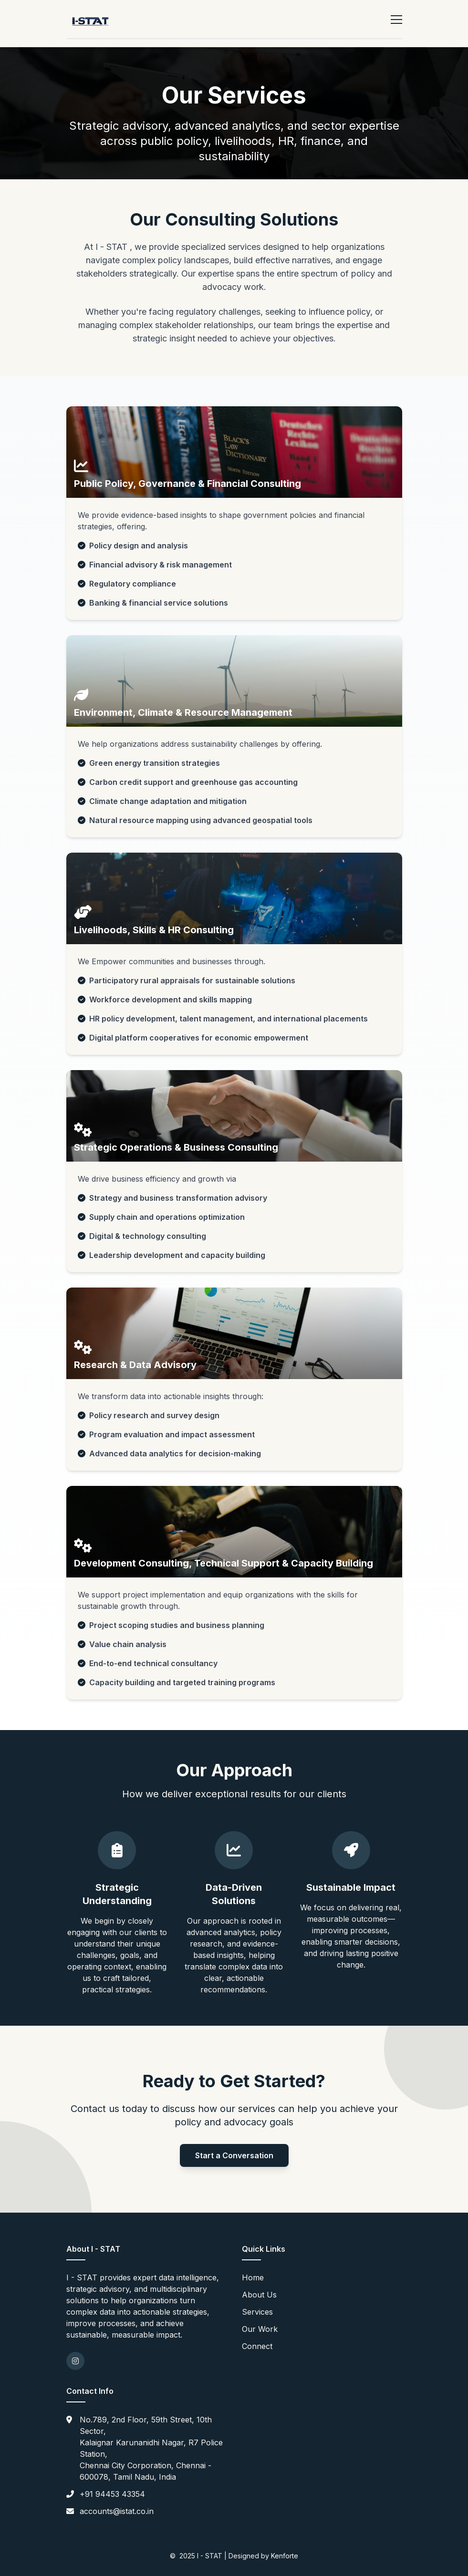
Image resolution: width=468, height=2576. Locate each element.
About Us (259, 2294)
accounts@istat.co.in (117, 2511)
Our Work (260, 2329)
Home (253, 2277)
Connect (257, 2346)
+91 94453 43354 (112, 2494)
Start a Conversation (234, 2155)
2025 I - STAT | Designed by (225, 2556)
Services (257, 2312)
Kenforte (284, 2556)
